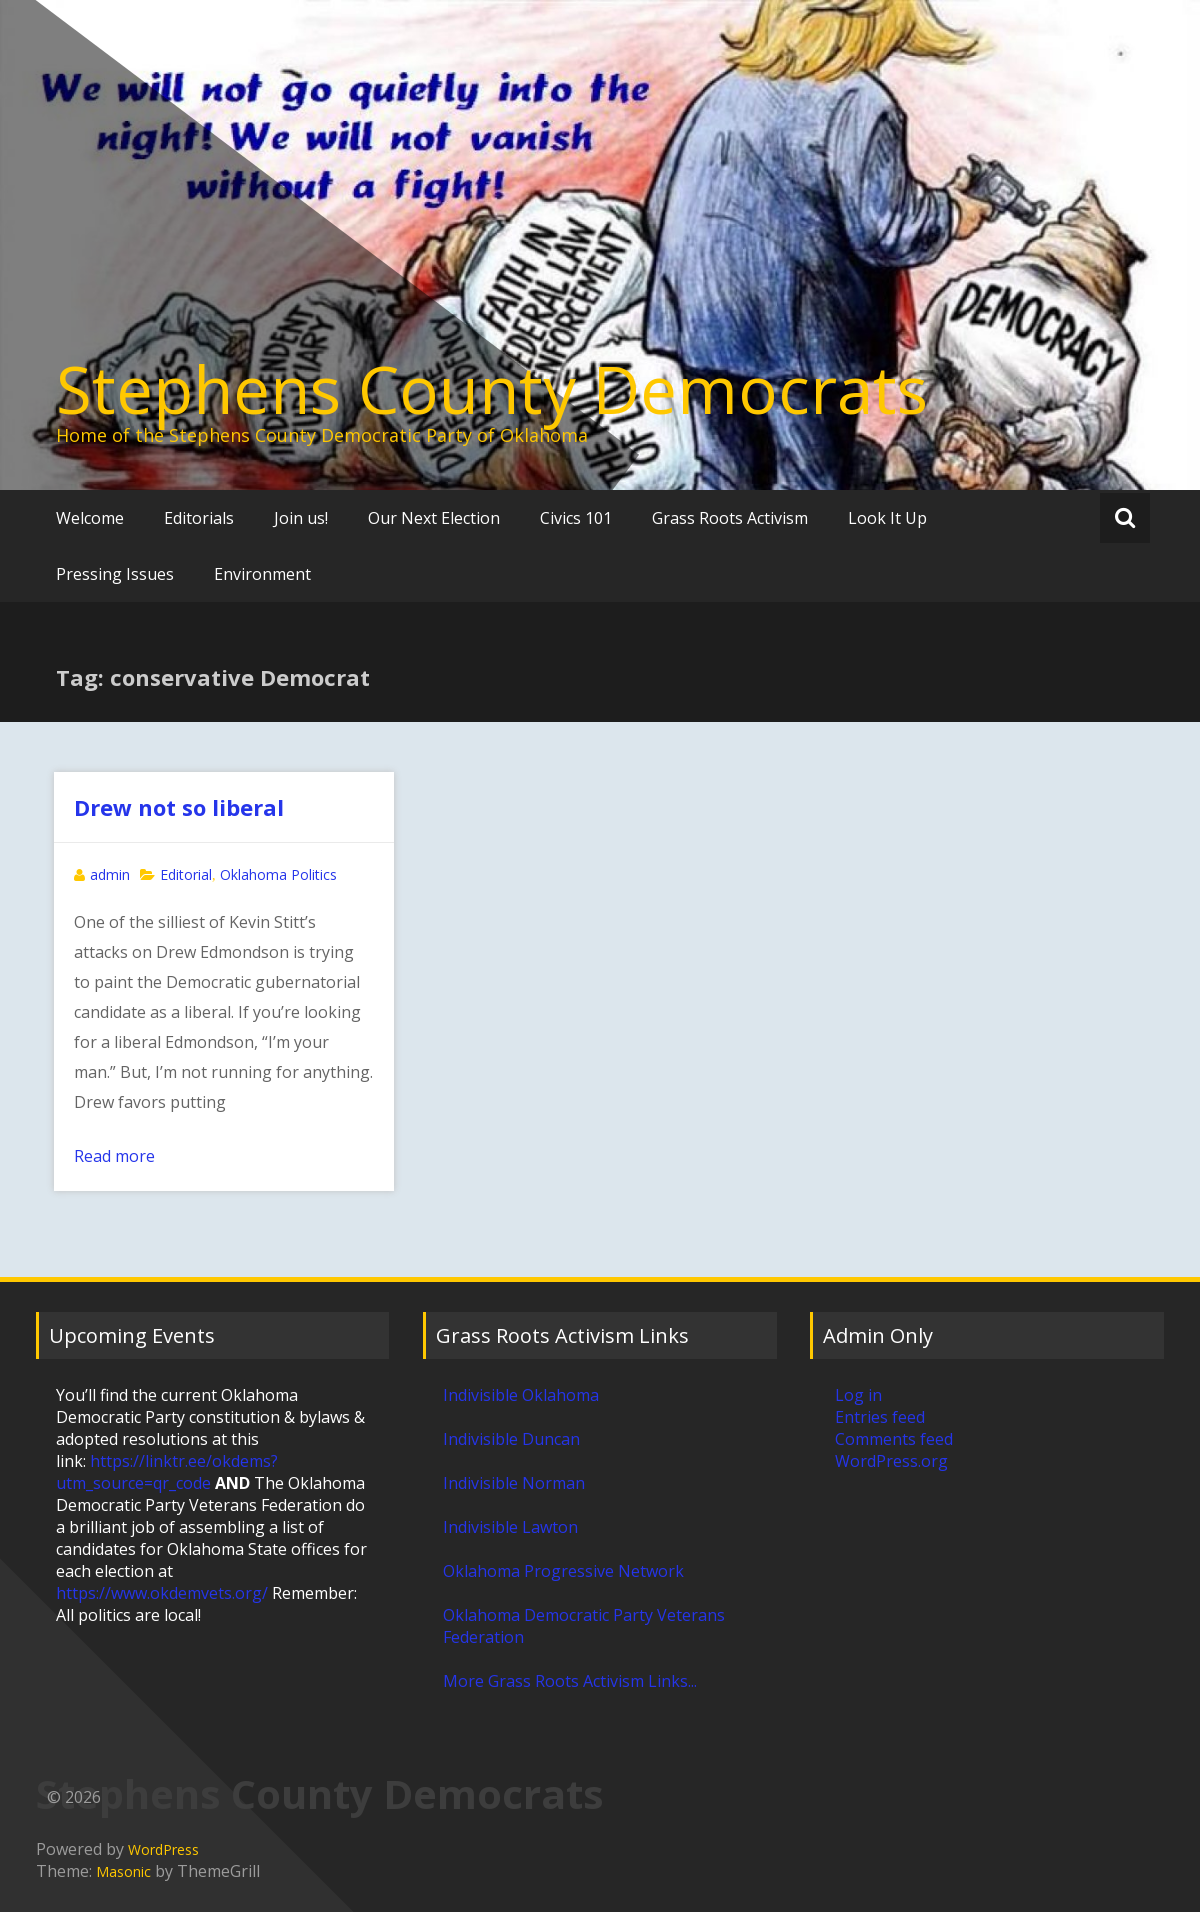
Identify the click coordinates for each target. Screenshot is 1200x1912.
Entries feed (880, 1417)
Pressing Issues (115, 574)
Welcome (90, 518)
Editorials (199, 518)
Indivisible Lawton (510, 1527)
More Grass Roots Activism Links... (570, 1681)
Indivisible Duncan (511, 1439)
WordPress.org (891, 1461)
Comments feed (894, 1439)
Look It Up (887, 518)
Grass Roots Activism (730, 518)
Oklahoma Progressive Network (563, 1571)
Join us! (301, 518)
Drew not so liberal (179, 807)
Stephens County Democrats (492, 389)
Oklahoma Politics (278, 874)
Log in (858, 1395)
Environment (262, 574)
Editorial (186, 874)
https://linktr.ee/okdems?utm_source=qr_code (167, 1472)
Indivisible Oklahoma (521, 1395)
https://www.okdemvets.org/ (162, 1593)
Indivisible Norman (514, 1483)
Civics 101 (576, 518)
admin (110, 874)
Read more (114, 1156)
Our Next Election (434, 518)
